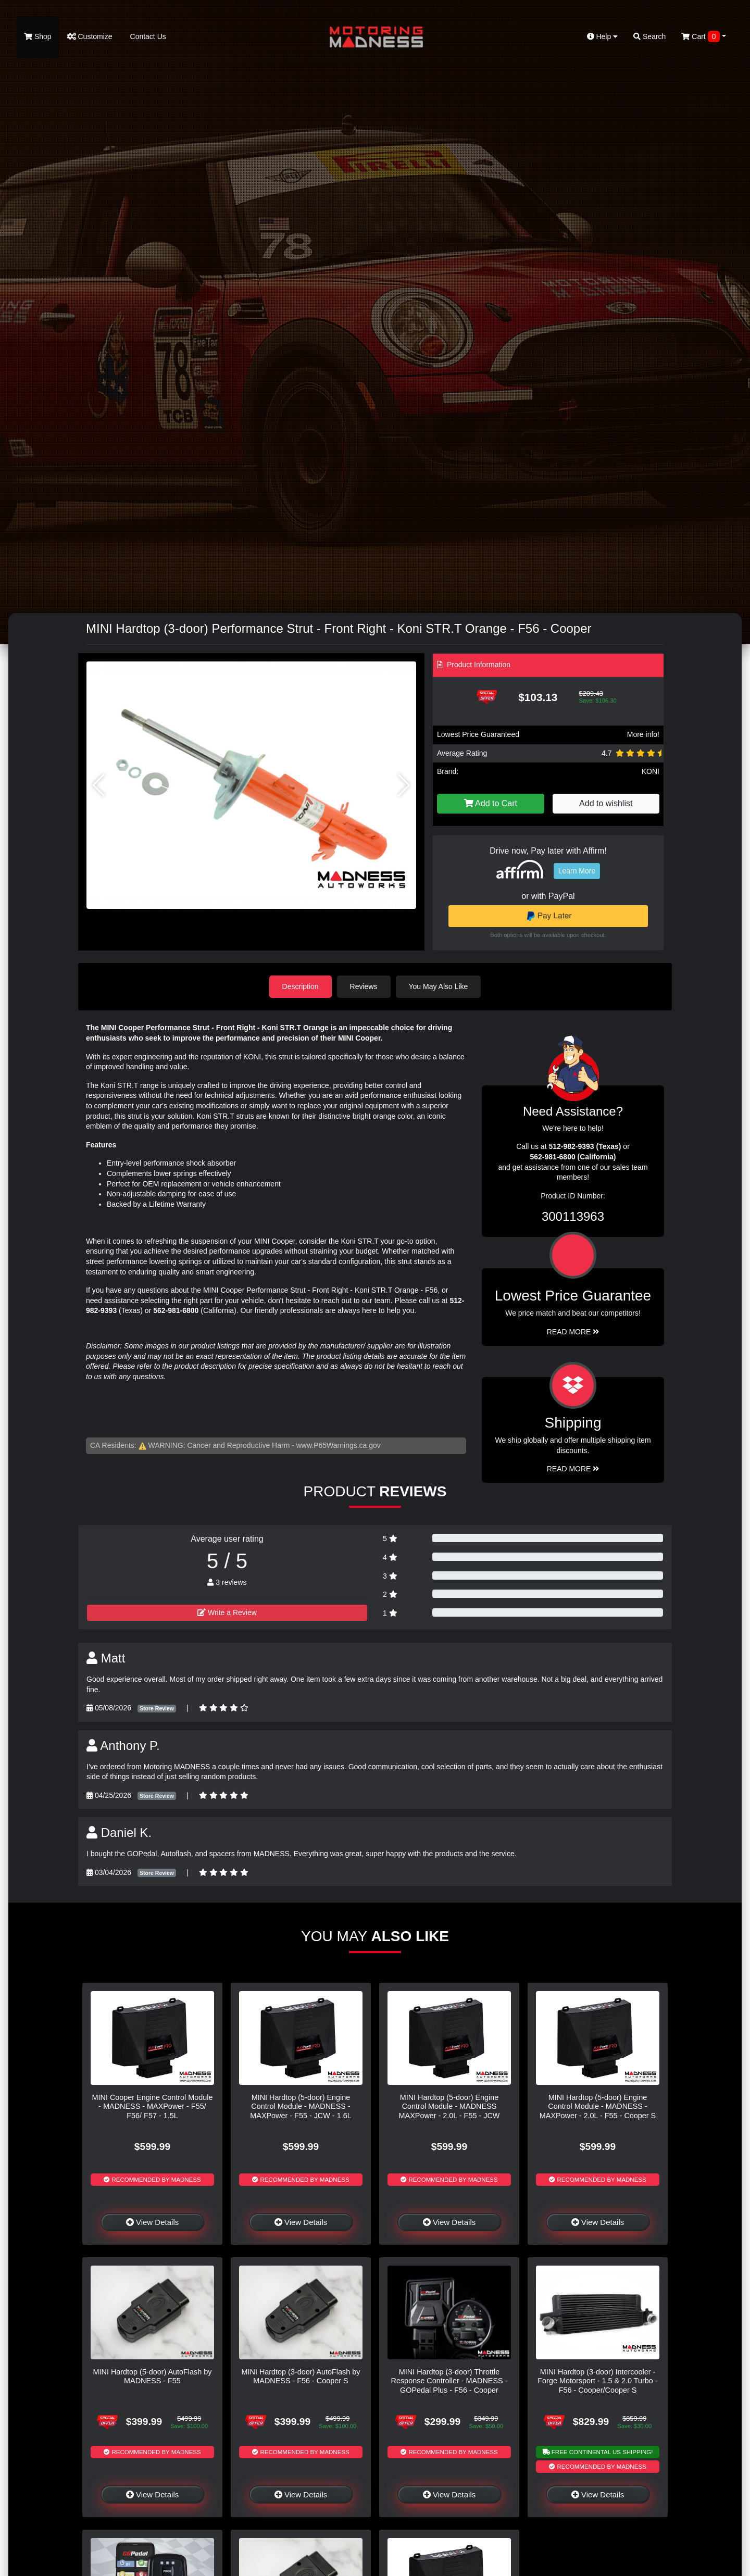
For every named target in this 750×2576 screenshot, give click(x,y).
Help (602, 36)
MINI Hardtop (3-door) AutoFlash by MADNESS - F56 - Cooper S (301, 2376)
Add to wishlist (605, 803)
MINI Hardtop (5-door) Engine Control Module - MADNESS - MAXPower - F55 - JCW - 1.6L (300, 2106)
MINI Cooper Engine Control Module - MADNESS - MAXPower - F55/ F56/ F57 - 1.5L (152, 2106)
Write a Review (227, 1612)
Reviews (364, 986)
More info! (643, 734)
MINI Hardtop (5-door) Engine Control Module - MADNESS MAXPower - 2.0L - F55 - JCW (449, 2106)
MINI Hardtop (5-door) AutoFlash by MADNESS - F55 (152, 2376)
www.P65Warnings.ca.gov (338, 1445)
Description (300, 986)
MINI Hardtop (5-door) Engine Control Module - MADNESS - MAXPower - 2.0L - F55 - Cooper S (598, 2106)
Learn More (577, 871)
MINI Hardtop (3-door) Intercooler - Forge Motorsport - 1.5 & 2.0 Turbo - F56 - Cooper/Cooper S (597, 2381)
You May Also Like (438, 986)
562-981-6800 (175, 1310)
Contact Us (147, 36)
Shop (38, 36)
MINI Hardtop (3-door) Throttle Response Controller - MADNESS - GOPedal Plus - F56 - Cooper (449, 2381)
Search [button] (649, 36)
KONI (650, 771)
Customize (90, 36)
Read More (573, 1332)
